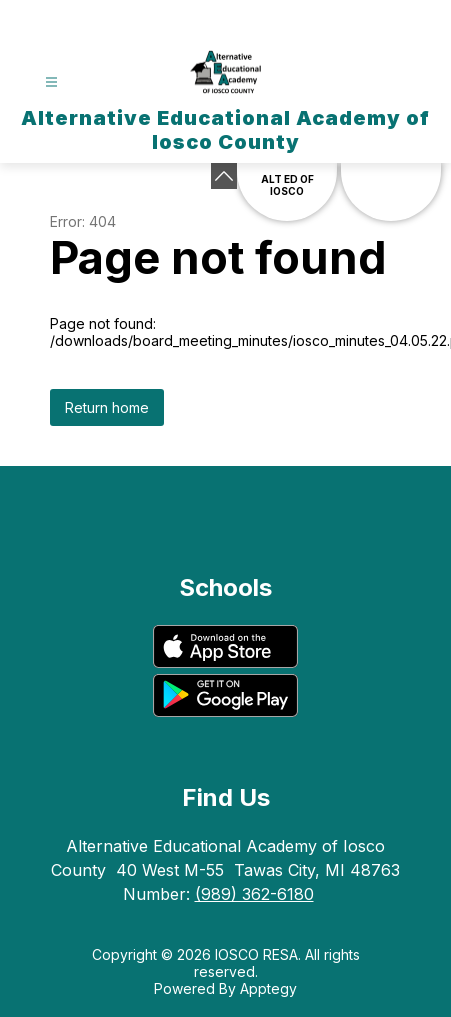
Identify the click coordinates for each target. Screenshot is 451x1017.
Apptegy (268, 988)
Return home (107, 407)
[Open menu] (51, 82)
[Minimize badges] (224, 176)
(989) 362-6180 (254, 894)
